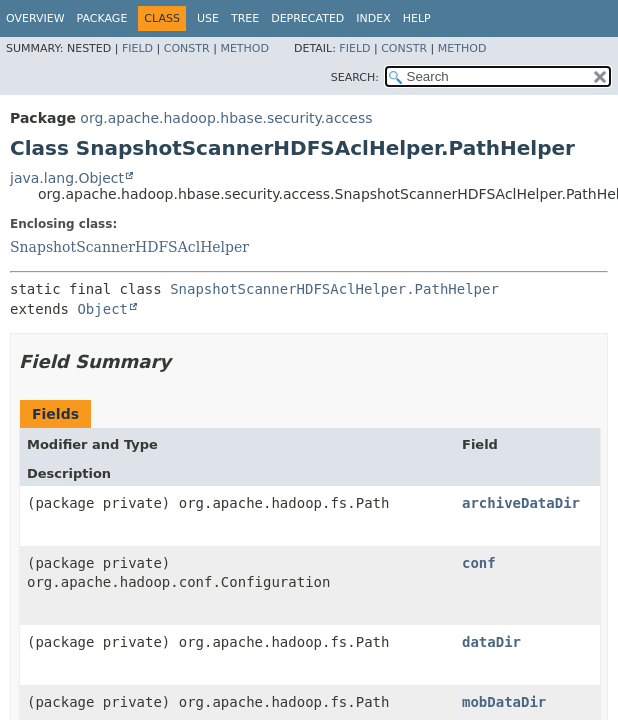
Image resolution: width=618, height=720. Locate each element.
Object (102, 309)
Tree (245, 18)
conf (479, 563)
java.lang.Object (67, 178)
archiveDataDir (521, 503)
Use (208, 18)
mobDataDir (504, 702)
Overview (35, 18)
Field (137, 48)
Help (417, 18)
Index (373, 18)
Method (244, 48)
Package (102, 18)
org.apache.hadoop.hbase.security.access (226, 118)
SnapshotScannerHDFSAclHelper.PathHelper (334, 289)
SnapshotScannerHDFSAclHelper (129, 247)
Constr (187, 48)
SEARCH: (355, 77)
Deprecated (307, 18)
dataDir (491, 642)
